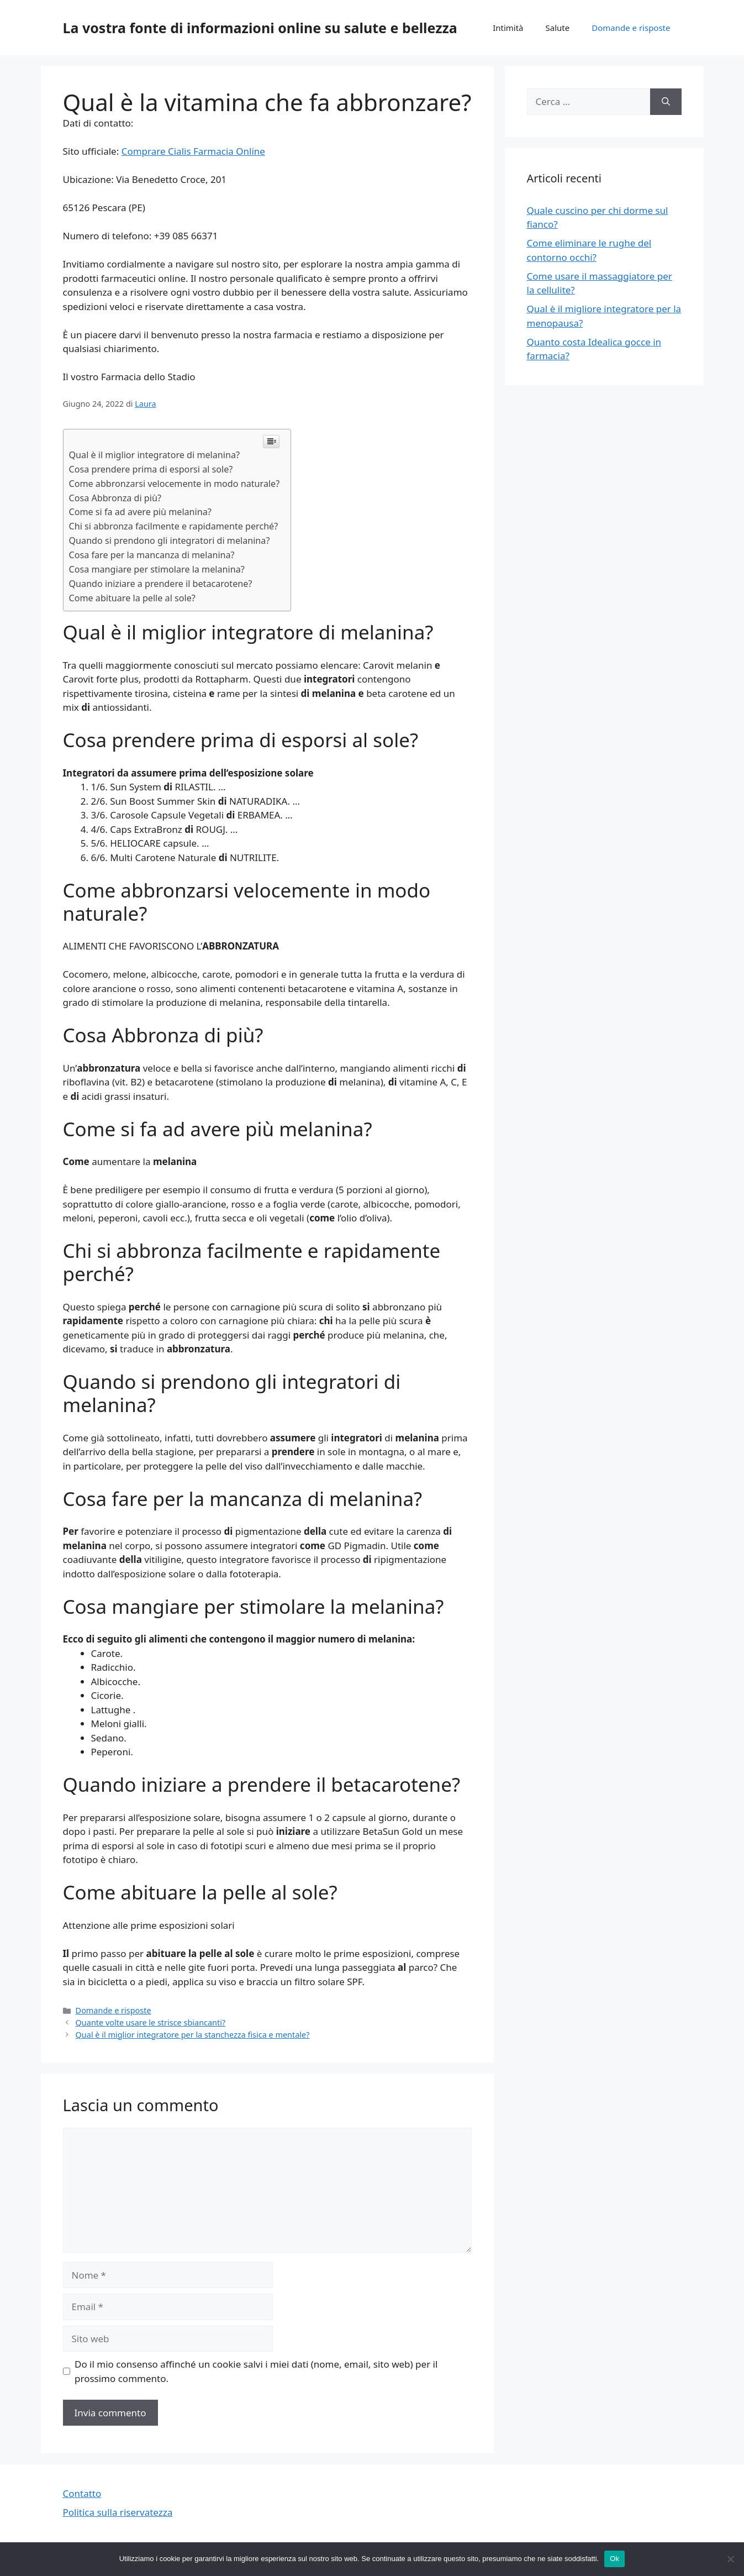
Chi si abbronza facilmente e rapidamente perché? (173, 526)
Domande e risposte (631, 27)
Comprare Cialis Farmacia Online (193, 151)
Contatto (82, 2493)
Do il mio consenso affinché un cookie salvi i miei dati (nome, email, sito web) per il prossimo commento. (256, 2371)
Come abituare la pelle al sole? (132, 598)
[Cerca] (666, 101)
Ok (614, 2558)
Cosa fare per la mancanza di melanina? (152, 555)
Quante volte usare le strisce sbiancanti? (151, 2022)
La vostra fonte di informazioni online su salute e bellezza (260, 27)
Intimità (508, 27)
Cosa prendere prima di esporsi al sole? (151, 469)
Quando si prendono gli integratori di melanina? (169, 540)
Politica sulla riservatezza (118, 2512)
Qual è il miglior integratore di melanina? (154, 455)
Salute (558, 27)
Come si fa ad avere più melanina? (140, 512)
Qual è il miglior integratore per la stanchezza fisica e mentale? (193, 2034)
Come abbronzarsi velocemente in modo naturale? (174, 484)
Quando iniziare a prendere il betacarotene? (160, 584)
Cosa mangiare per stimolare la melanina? (157, 569)
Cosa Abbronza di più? (115, 498)
